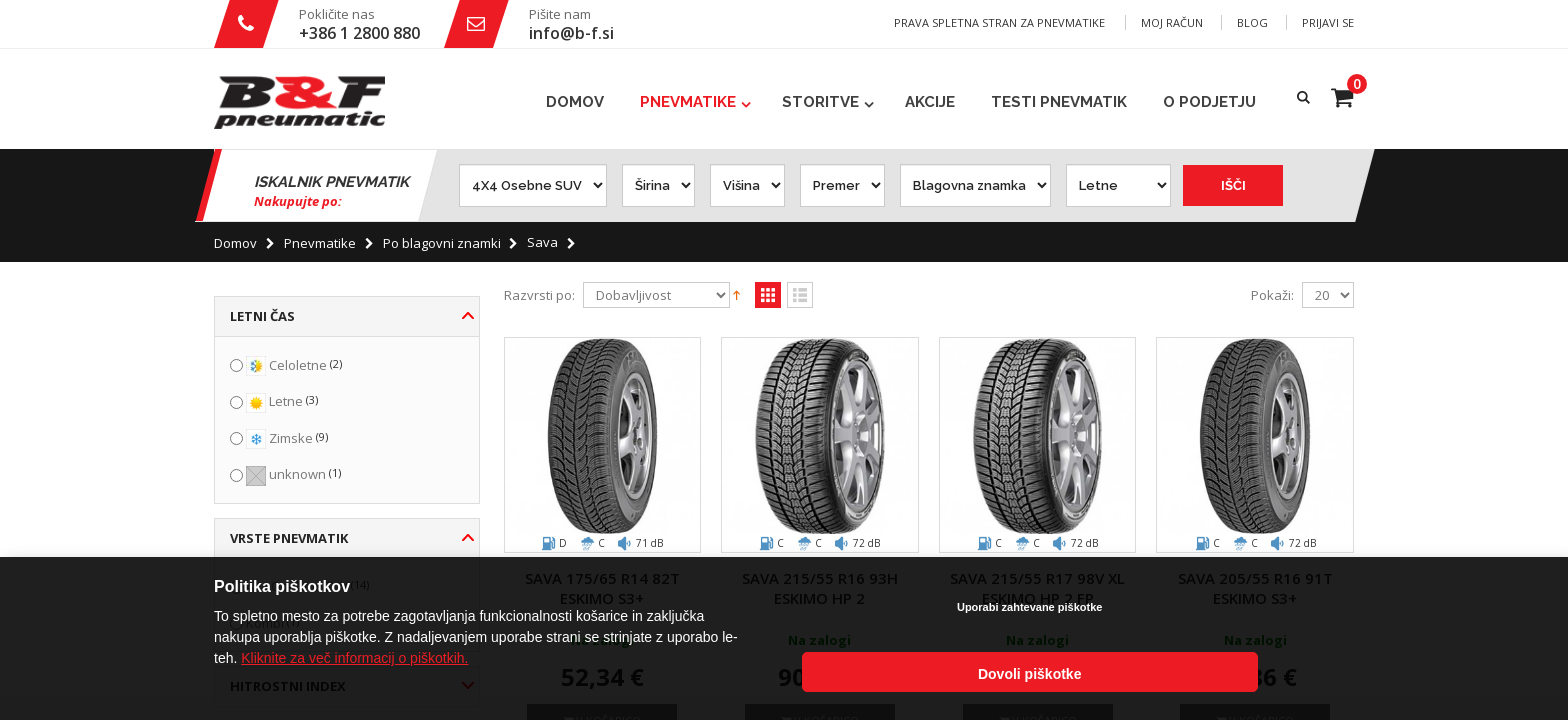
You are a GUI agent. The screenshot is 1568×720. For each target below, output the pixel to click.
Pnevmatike (688, 102)
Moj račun (1172, 22)
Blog (1252, 22)
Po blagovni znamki (442, 243)
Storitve (820, 102)
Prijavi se (1328, 22)
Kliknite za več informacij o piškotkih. (354, 679)
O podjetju (1209, 102)
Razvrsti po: (539, 295)
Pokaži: (1272, 295)
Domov (235, 243)
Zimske (291, 438)
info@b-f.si (571, 33)
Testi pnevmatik (1059, 102)
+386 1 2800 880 (359, 33)
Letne (286, 401)
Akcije (930, 102)
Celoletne (298, 365)
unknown (297, 474)
